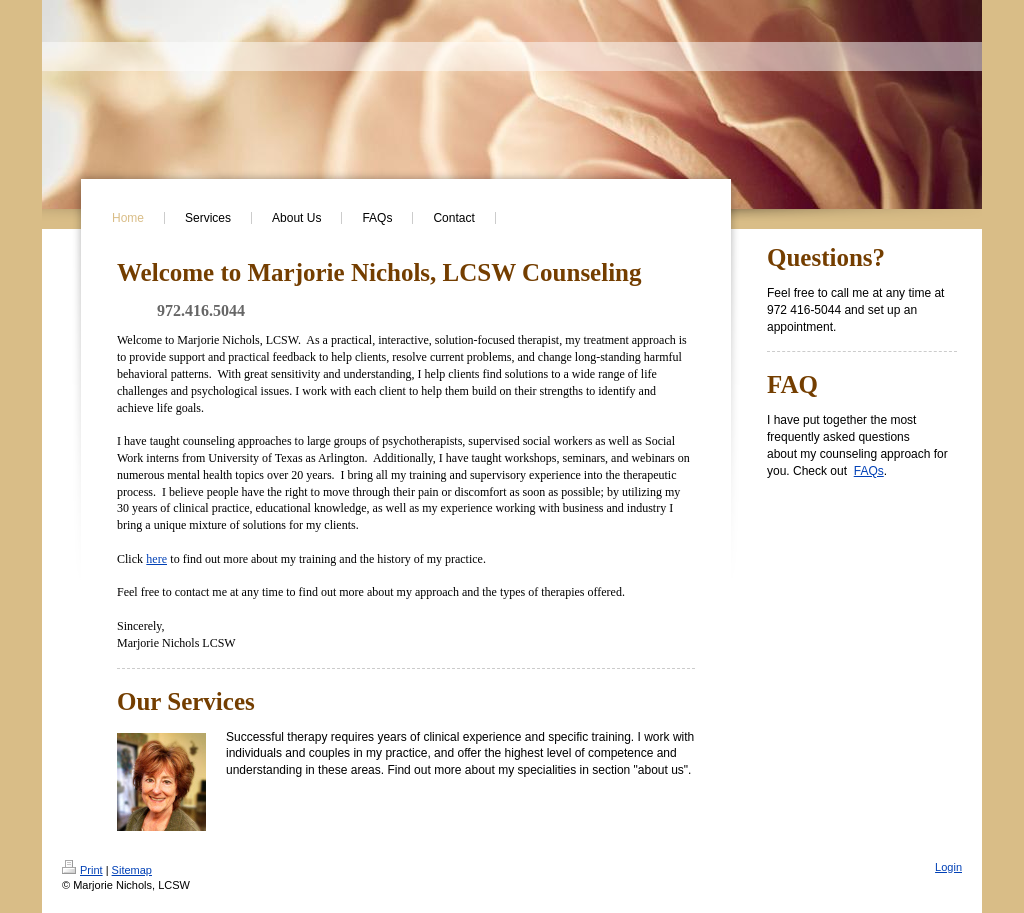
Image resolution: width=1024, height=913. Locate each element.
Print (82, 870)
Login (948, 867)
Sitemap (132, 870)
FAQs (869, 471)
